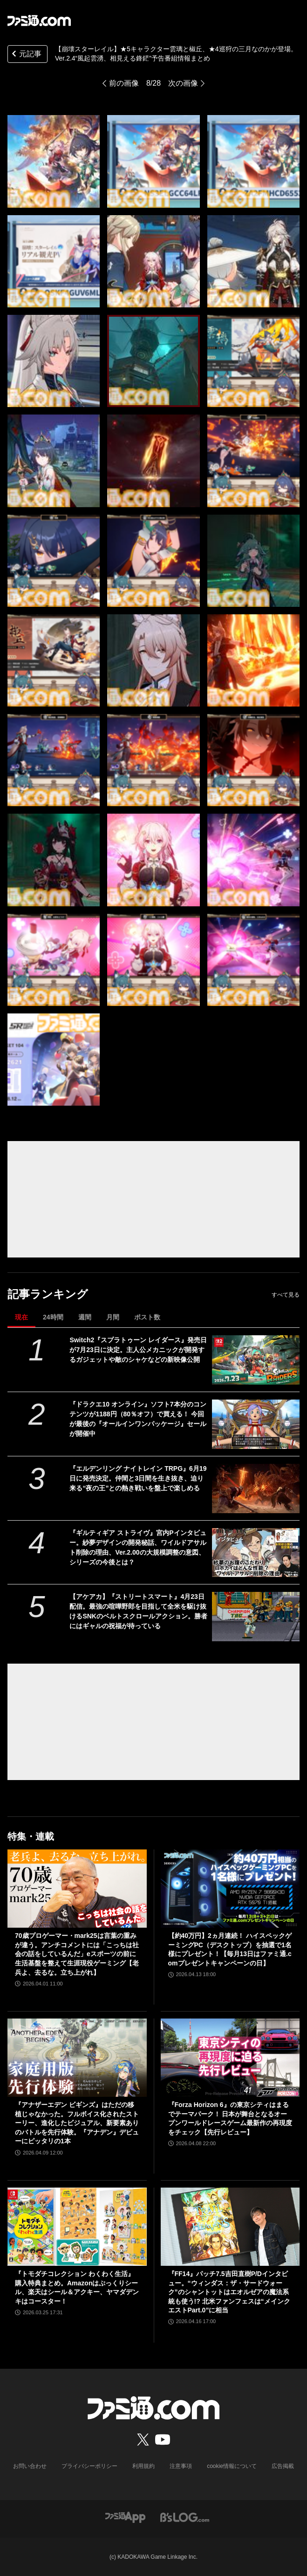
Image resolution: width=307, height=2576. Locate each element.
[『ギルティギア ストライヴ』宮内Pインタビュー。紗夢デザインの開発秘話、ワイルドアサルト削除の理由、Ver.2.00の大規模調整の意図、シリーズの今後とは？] (256, 1552)
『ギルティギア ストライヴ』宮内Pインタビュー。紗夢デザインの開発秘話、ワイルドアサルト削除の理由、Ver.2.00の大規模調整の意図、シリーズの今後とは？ (137, 1547)
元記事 (25, 55)
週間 (84, 1317)
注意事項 (181, 2466)
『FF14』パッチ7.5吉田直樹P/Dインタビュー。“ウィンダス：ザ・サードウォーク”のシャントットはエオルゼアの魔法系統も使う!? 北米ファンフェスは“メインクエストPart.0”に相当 (229, 2292)
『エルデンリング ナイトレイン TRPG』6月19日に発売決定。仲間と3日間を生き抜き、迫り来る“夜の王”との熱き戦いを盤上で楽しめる (137, 1478)
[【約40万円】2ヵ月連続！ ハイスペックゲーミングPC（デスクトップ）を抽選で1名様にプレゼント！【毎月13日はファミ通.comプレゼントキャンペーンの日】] (230, 1888)
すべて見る (286, 1294)
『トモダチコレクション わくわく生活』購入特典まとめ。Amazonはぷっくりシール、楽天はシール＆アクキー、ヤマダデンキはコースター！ (77, 2287)
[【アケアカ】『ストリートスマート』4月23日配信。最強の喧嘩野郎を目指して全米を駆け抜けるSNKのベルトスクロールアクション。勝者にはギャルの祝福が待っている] (256, 1616)
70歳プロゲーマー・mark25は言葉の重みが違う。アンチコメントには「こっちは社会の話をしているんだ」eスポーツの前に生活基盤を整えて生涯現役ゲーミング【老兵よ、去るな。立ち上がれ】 (77, 1954)
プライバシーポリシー (89, 2466)
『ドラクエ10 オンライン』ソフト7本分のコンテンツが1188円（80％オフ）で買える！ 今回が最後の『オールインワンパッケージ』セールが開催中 (137, 1418)
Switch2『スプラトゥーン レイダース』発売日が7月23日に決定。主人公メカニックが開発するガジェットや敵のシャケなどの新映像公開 (138, 1349)
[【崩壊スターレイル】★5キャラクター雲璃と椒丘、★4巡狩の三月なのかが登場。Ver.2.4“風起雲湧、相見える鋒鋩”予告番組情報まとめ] (153, 161)
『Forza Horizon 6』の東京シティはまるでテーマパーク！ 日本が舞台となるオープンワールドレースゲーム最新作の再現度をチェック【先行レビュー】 (230, 2118)
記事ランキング (47, 1294)
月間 (112, 1317)
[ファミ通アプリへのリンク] (125, 2517)
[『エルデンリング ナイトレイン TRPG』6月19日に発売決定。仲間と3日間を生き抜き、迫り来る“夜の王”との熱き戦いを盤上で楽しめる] (256, 1488)
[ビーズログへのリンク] (184, 2517)
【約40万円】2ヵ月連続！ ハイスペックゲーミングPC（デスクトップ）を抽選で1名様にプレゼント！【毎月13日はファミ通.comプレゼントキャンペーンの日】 (230, 1949)
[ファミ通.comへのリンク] (39, 20)
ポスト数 (147, 1317)
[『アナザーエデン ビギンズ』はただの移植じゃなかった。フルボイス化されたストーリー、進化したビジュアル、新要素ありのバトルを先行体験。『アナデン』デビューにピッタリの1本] (77, 2058)
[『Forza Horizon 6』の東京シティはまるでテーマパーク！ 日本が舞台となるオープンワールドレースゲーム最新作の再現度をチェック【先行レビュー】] (230, 2058)
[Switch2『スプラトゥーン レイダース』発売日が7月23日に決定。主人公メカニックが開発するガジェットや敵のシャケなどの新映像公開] (256, 1360)
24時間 (53, 1317)
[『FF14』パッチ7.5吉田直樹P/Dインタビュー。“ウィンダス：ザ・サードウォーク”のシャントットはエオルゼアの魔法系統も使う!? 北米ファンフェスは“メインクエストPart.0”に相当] (230, 2227)
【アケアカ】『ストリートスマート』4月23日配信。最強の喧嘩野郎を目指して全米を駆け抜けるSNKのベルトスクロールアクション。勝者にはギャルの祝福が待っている (138, 1611)
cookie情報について (232, 2466)
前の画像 (124, 83)
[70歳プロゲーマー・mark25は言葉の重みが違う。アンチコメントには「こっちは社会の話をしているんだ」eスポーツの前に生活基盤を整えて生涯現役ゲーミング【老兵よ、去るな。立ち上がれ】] (77, 1888)
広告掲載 (283, 2466)
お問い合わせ (30, 2466)
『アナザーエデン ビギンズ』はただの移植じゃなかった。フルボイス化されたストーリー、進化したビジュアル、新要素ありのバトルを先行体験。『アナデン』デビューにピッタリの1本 (77, 2123)
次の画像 (183, 83)
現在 (21, 1317)
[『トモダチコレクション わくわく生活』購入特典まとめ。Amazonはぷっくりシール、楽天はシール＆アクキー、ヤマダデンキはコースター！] (77, 2227)
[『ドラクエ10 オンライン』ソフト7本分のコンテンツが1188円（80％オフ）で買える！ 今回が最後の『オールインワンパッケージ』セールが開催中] (256, 1424)
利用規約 (143, 2466)
